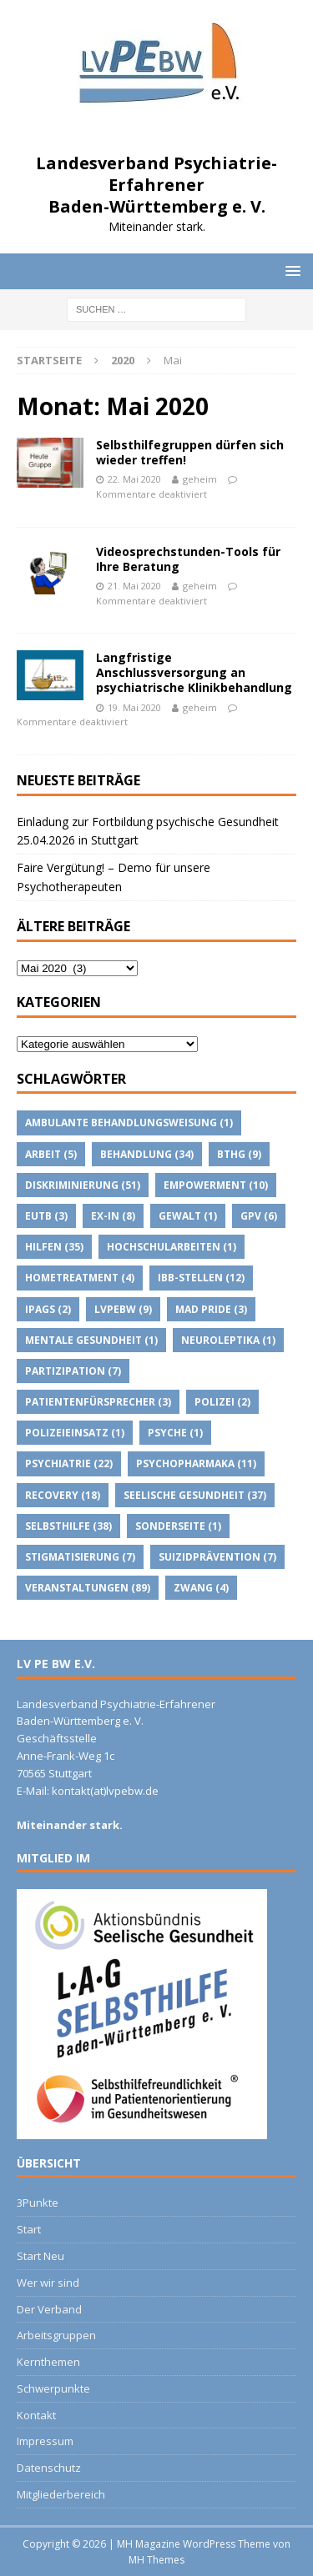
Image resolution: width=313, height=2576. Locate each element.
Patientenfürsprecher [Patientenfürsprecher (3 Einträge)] (98, 1402)
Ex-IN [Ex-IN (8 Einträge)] (113, 1216)
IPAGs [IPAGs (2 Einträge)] (48, 1309)
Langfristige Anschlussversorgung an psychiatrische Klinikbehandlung (194, 672)
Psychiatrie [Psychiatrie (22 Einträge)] (69, 1463)
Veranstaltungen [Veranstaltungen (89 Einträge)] (87, 1588)
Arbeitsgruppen (56, 2335)
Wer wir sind (48, 2282)
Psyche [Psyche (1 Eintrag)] (175, 1433)
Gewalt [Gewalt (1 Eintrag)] (188, 1216)
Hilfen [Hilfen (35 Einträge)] (54, 1247)
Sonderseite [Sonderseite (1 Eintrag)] (178, 1526)
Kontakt (36, 2415)
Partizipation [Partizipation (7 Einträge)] (73, 1371)
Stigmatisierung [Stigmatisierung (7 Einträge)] (80, 1557)
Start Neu (40, 2255)
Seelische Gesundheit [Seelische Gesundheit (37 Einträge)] (195, 1495)
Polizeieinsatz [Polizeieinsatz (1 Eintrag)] (74, 1433)
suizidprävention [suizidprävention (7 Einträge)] (217, 1557)
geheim (200, 479)
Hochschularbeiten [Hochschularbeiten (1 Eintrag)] (171, 1247)
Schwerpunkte (53, 2388)
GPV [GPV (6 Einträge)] (258, 1216)
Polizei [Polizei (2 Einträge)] (222, 1402)
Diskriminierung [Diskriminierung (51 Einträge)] (82, 1185)
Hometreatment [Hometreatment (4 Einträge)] (79, 1277)
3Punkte (37, 2202)
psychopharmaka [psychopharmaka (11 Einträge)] (196, 1463)
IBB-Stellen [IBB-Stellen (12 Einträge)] (201, 1277)
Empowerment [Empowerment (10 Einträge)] (216, 1185)
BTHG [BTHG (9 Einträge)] (239, 1154)
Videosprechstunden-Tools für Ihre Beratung (188, 559)
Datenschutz (49, 2467)
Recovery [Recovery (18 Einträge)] (62, 1495)
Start (29, 2229)
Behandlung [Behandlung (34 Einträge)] (147, 1154)
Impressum (45, 2440)
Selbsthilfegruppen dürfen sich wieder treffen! (190, 452)
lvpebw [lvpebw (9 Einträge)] (123, 1309)
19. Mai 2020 (134, 707)
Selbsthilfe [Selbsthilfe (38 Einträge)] (68, 1526)
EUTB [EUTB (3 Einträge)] (46, 1216)
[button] (290, 270)
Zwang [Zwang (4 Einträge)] (201, 1588)
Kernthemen (48, 2361)
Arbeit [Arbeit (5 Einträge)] (51, 1154)
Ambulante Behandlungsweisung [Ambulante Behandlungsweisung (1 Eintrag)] (129, 1122)
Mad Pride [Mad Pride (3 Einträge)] (211, 1309)
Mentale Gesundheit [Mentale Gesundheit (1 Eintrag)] (91, 1340)
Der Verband (49, 2309)
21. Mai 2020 (134, 585)
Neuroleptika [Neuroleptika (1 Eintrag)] (228, 1340)
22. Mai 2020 (134, 479)
